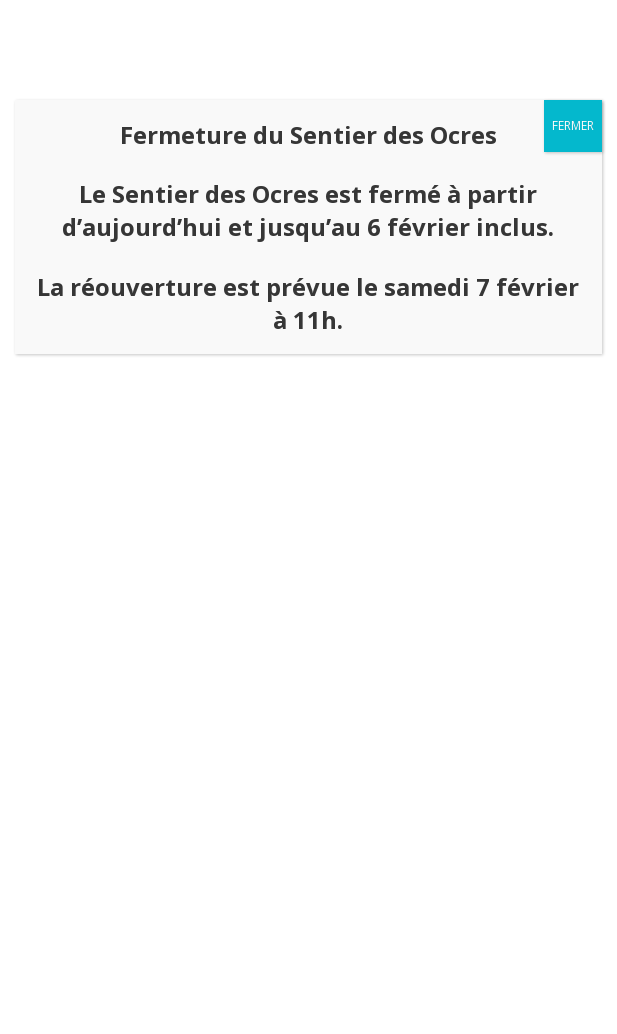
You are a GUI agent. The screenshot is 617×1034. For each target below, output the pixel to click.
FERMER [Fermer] (573, 125)
